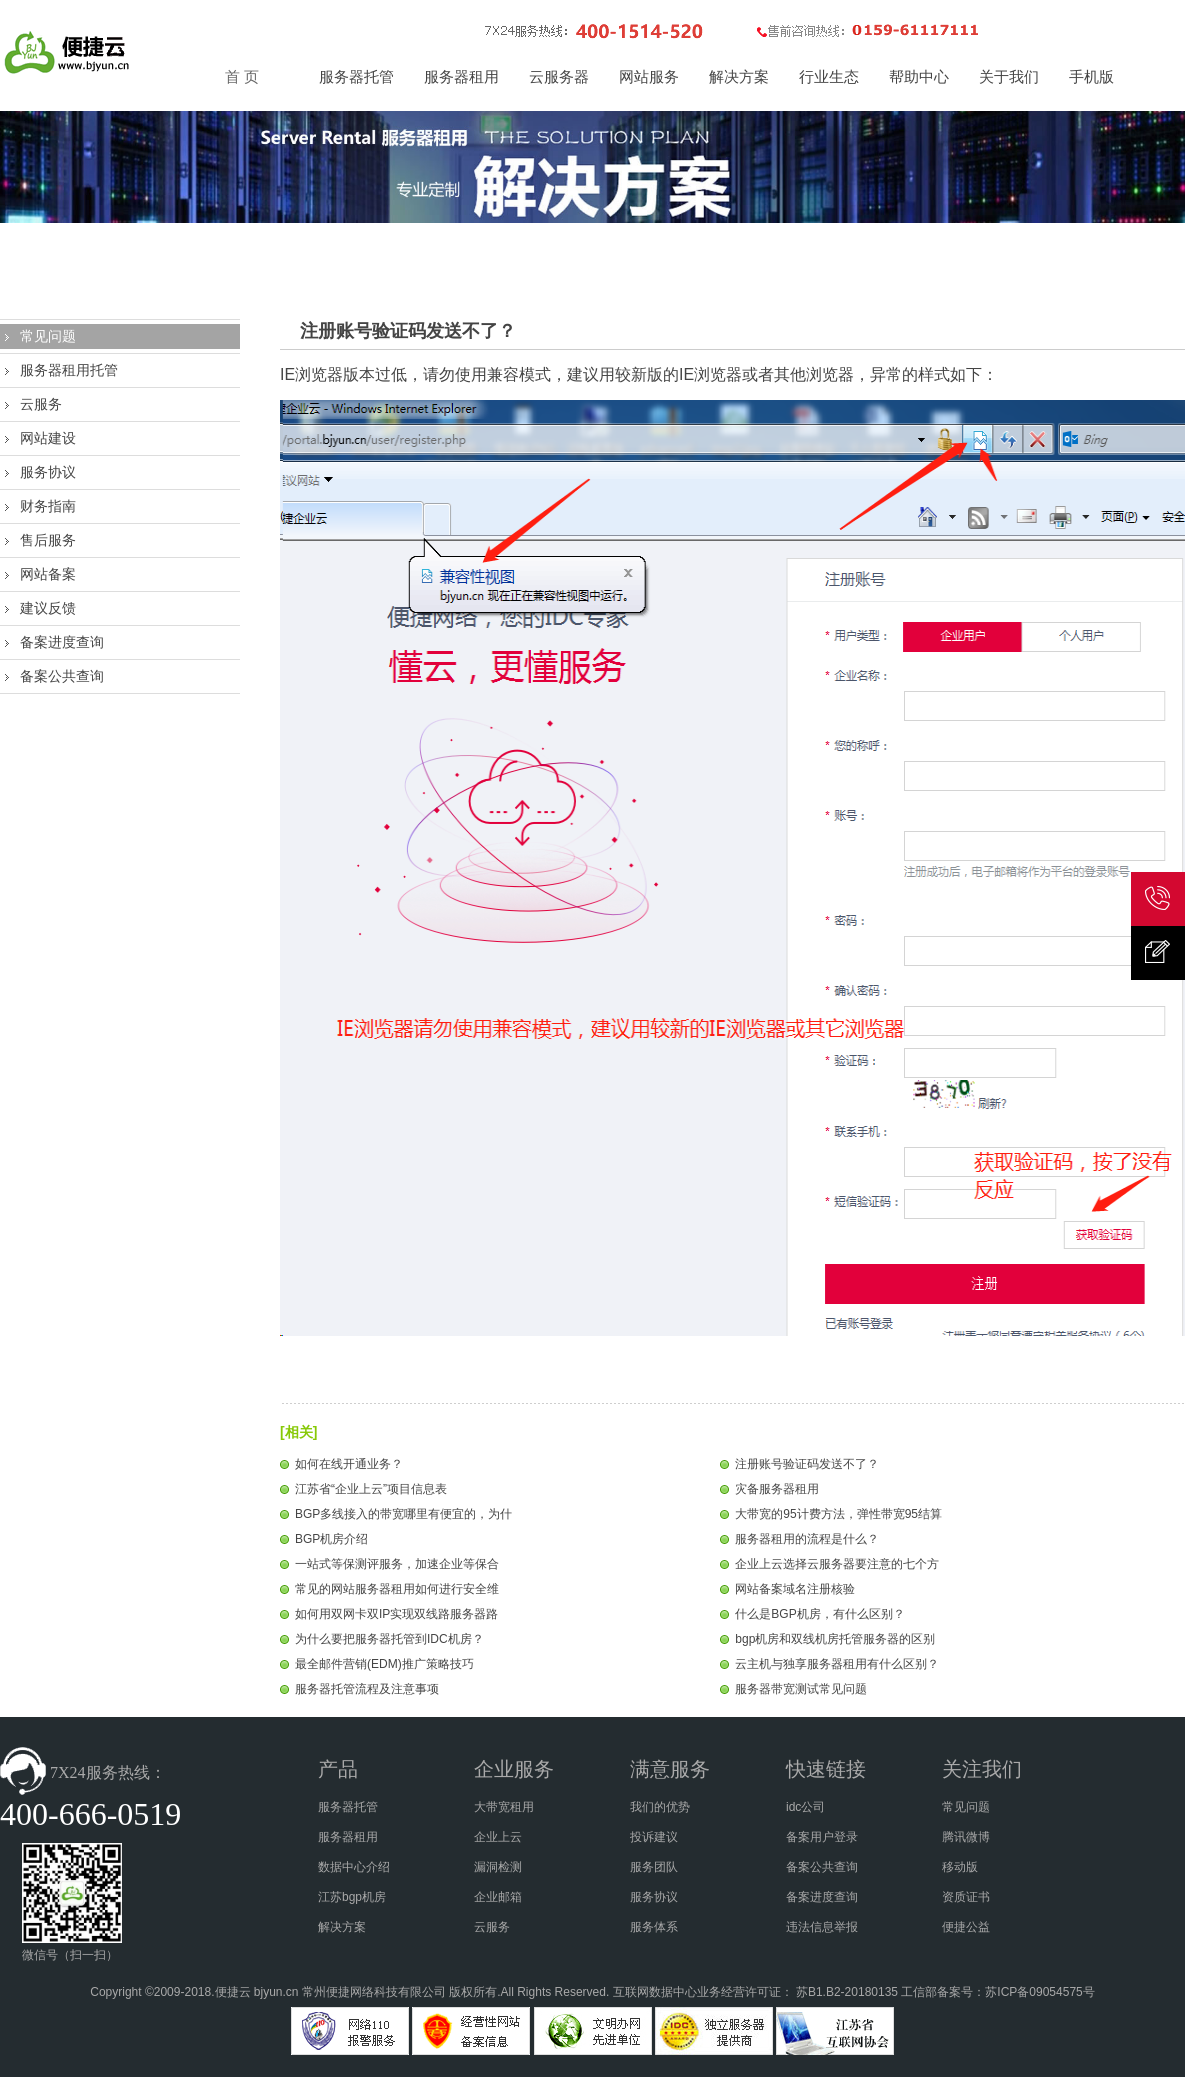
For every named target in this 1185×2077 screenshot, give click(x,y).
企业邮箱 (498, 1897)
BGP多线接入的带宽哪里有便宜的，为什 (403, 1514)
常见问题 (48, 336)
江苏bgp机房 (352, 1897)
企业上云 (498, 1837)
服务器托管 (348, 1807)
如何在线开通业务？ (349, 1464)
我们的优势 (660, 1807)
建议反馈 (48, 608)
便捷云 (233, 1992)
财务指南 (48, 506)
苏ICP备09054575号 (1039, 1992)
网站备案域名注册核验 (795, 1589)
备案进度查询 (62, 642)
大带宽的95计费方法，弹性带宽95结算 (838, 1514)
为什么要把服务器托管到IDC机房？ (389, 1639)
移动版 (960, 1867)
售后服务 (48, 540)
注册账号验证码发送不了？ (807, 1464)
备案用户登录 (822, 1837)
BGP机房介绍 (331, 1539)
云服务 (41, 404)
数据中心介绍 (354, 1867)
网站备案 (48, 574)
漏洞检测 (498, 1867)
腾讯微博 (966, 1837)
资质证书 (966, 1897)
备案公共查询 (62, 676)
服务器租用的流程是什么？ (807, 1539)
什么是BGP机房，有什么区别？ (819, 1614)
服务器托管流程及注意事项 (367, 1689)
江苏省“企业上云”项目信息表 (371, 1489)
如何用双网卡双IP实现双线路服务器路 (396, 1614)
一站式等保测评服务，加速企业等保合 (397, 1564)
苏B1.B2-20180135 (847, 1992)
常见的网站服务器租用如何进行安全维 (397, 1589)
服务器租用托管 (69, 370)
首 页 (242, 77)
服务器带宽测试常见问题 (801, 1689)
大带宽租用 (504, 1807)
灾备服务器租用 (777, 1489)
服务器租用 (348, 1837)
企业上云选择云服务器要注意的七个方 (837, 1564)
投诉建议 (654, 1837)
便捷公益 (966, 1927)
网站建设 (48, 438)
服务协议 (48, 472)
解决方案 (342, 1927)
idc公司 (805, 1807)
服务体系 (654, 1927)
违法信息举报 (822, 1927)
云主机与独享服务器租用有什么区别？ (837, 1664)
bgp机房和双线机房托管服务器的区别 (835, 1639)
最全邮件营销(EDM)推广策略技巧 (384, 1664)
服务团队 (654, 1867)
